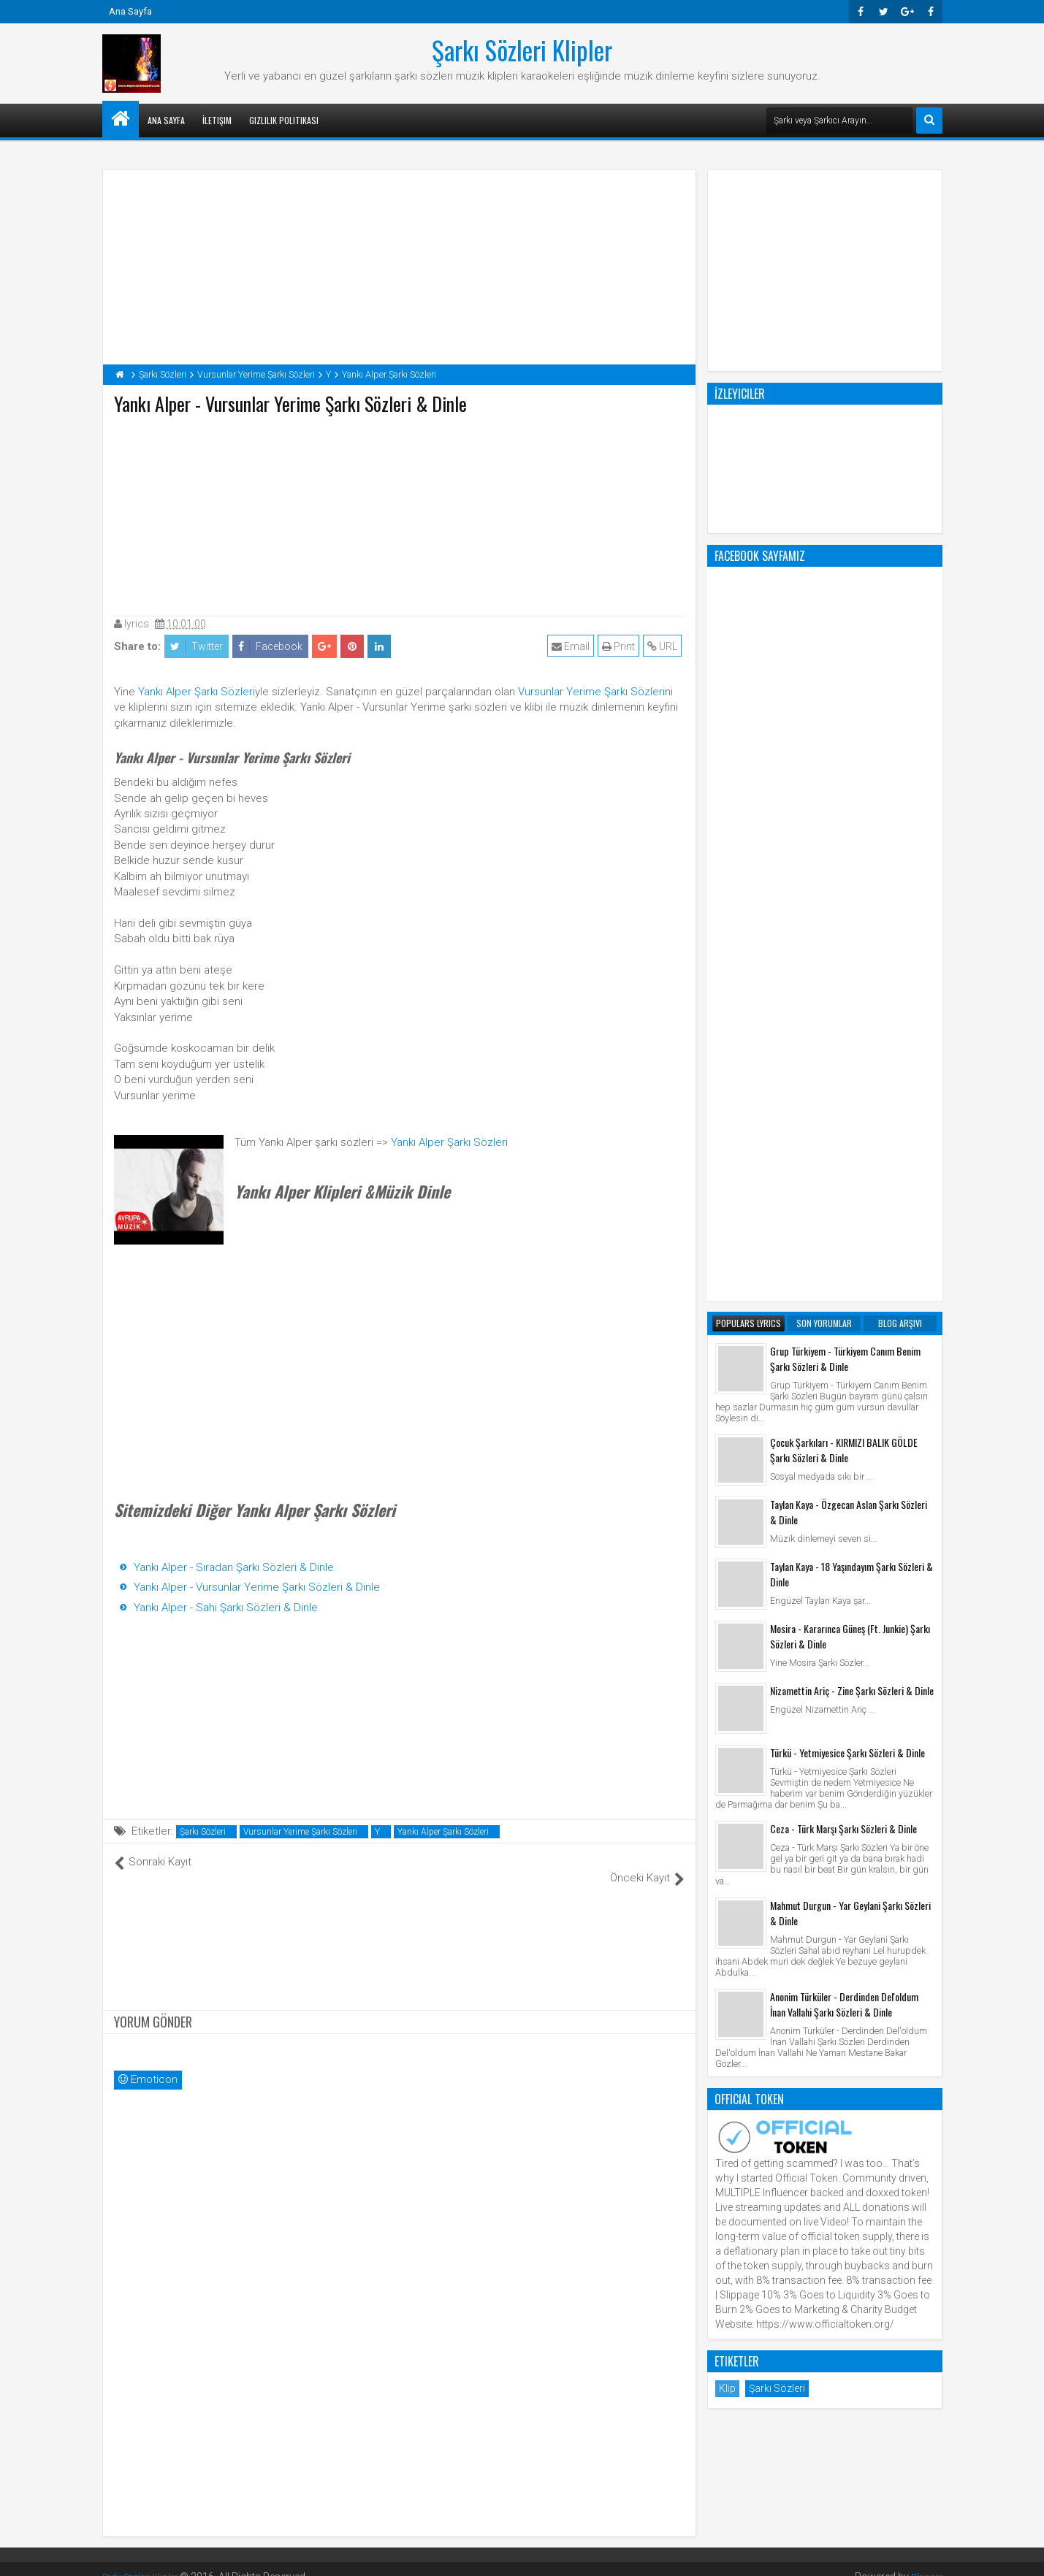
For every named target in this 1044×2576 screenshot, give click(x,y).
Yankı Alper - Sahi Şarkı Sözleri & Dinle (226, 1607)
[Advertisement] (398, 512)
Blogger (924, 2561)
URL (665, 646)
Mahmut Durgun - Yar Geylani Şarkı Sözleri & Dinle (850, 1325)
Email (574, 646)
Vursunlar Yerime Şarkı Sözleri (591, 691)
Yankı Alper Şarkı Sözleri (196, 691)
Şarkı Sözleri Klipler (522, 50)
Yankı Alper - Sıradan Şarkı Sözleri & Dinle (234, 1567)
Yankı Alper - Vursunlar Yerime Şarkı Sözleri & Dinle (257, 1587)
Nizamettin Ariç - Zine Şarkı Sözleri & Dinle (852, 1102)
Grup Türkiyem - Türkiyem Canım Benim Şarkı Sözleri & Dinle (845, 770)
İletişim (217, 120)
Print (621, 646)
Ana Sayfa (130, 11)
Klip (727, 1800)
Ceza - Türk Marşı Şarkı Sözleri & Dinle (843, 1240)
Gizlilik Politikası (284, 120)
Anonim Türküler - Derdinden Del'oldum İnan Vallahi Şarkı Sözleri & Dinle (844, 1416)
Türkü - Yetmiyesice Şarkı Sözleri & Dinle (847, 1164)
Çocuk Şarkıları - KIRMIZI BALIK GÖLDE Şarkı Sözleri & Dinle (844, 861)
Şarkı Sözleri (203, 1832)
